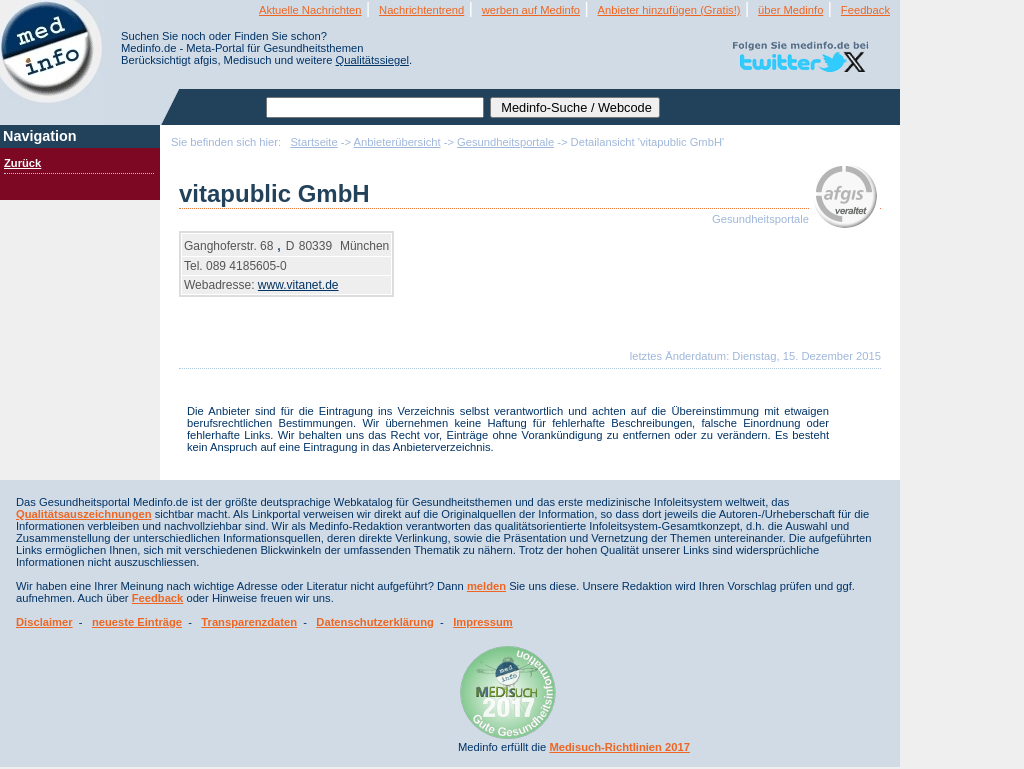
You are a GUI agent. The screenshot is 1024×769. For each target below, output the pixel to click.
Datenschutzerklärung (375, 622)
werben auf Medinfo (531, 10)
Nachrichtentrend (421, 10)
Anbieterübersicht (397, 142)
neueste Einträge (137, 622)
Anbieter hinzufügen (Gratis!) (669, 10)
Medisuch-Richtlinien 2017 (619, 747)
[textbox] (375, 107)
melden (486, 586)
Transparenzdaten (249, 622)
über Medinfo (790, 10)
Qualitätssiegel (372, 60)
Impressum (483, 622)
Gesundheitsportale (505, 142)
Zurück (22, 163)
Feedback (865, 10)
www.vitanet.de (298, 285)
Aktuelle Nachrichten (310, 10)
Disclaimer (44, 622)
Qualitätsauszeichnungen (84, 514)
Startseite (313, 142)
